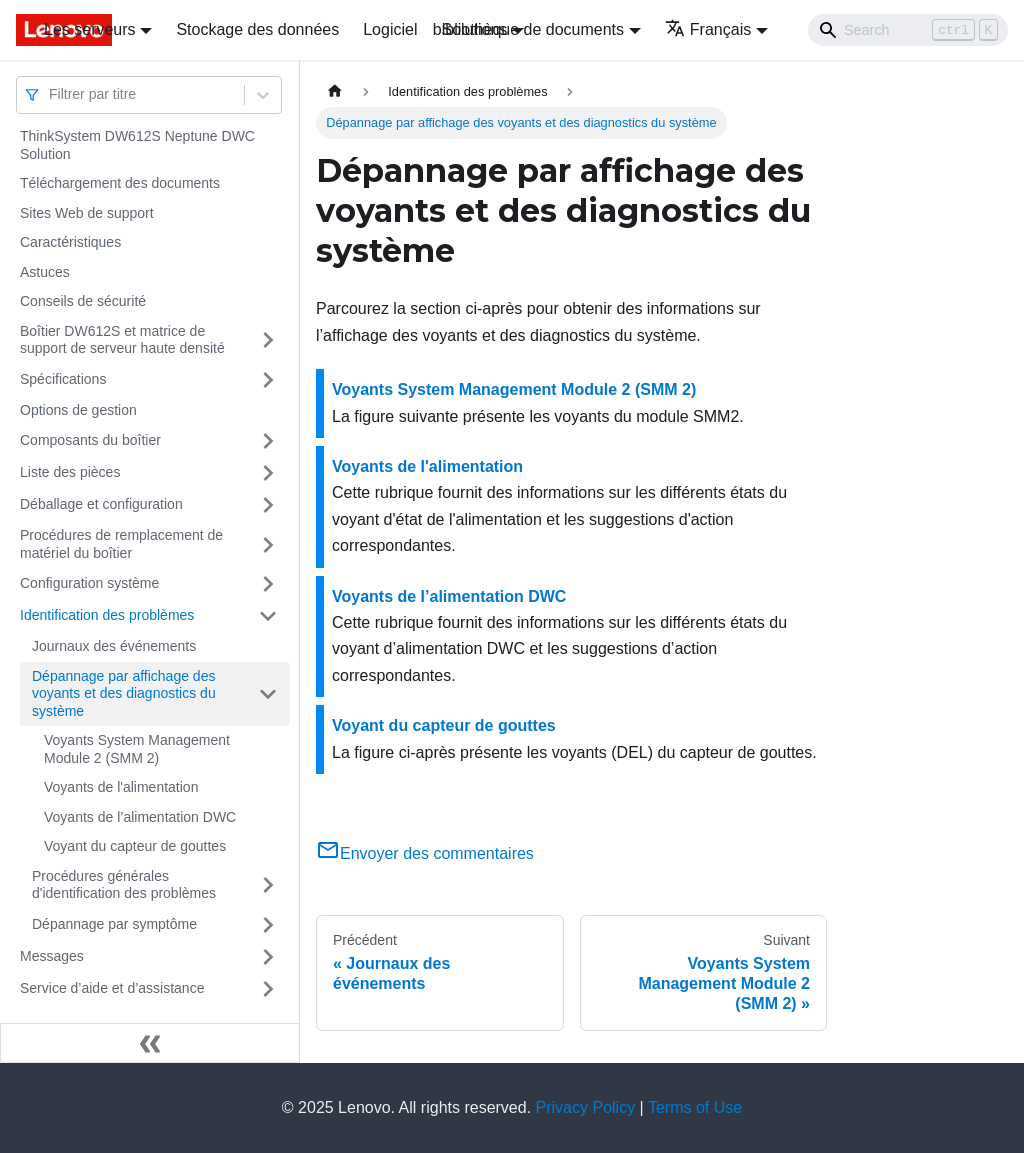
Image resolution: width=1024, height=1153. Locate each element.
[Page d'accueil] (335, 91)
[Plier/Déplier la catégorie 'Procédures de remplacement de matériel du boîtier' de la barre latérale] (268, 544)
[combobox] (51, 94)
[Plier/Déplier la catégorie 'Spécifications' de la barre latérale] (268, 380)
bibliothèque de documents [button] (528, 29)
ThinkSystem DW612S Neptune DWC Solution (137, 145)
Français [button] (708, 29)
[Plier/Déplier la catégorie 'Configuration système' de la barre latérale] (268, 584)
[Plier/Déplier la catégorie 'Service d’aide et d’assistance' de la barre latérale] (268, 989)
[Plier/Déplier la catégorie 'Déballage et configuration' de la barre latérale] (268, 505)
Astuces (45, 272)
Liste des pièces (70, 472)
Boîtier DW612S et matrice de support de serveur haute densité (122, 340)
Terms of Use (695, 1107)
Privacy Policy (586, 1107)
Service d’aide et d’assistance (112, 988)
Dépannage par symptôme (114, 924)
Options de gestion (78, 410)
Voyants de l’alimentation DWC (140, 817)
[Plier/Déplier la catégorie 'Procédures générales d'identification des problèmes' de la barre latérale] (268, 885)
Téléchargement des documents (120, 183)
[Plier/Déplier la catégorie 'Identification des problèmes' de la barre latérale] (268, 616)
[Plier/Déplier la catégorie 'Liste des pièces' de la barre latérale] (268, 473)
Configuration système (89, 583)
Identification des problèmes (107, 615)
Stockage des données (257, 29)
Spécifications (63, 379)
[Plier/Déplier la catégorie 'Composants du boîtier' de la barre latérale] (268, 441)
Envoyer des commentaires (425, 853)
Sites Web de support (87, 213)
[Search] (908, 30)
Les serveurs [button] (90, 29)
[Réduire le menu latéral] (150, 1043)
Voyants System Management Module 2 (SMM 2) (137, 749)
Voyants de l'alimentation (121, 787)
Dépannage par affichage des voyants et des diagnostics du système (124, 693)
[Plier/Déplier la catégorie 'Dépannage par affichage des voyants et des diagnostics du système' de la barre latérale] (268, 694)
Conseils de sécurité (83, 301)
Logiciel (390, 29)
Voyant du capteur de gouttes (135, 846)
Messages (52, 956)
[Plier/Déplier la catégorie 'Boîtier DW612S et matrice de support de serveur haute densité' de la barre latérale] (268, 340)
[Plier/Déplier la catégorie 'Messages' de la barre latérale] (268, 957)
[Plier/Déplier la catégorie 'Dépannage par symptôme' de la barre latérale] (268, 925)
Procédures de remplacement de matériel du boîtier (121, 544)
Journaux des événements (114, 646)
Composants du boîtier (90, 440)
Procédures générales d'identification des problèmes (124, 885)
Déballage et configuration (101, 504)
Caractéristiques (70, 242)
